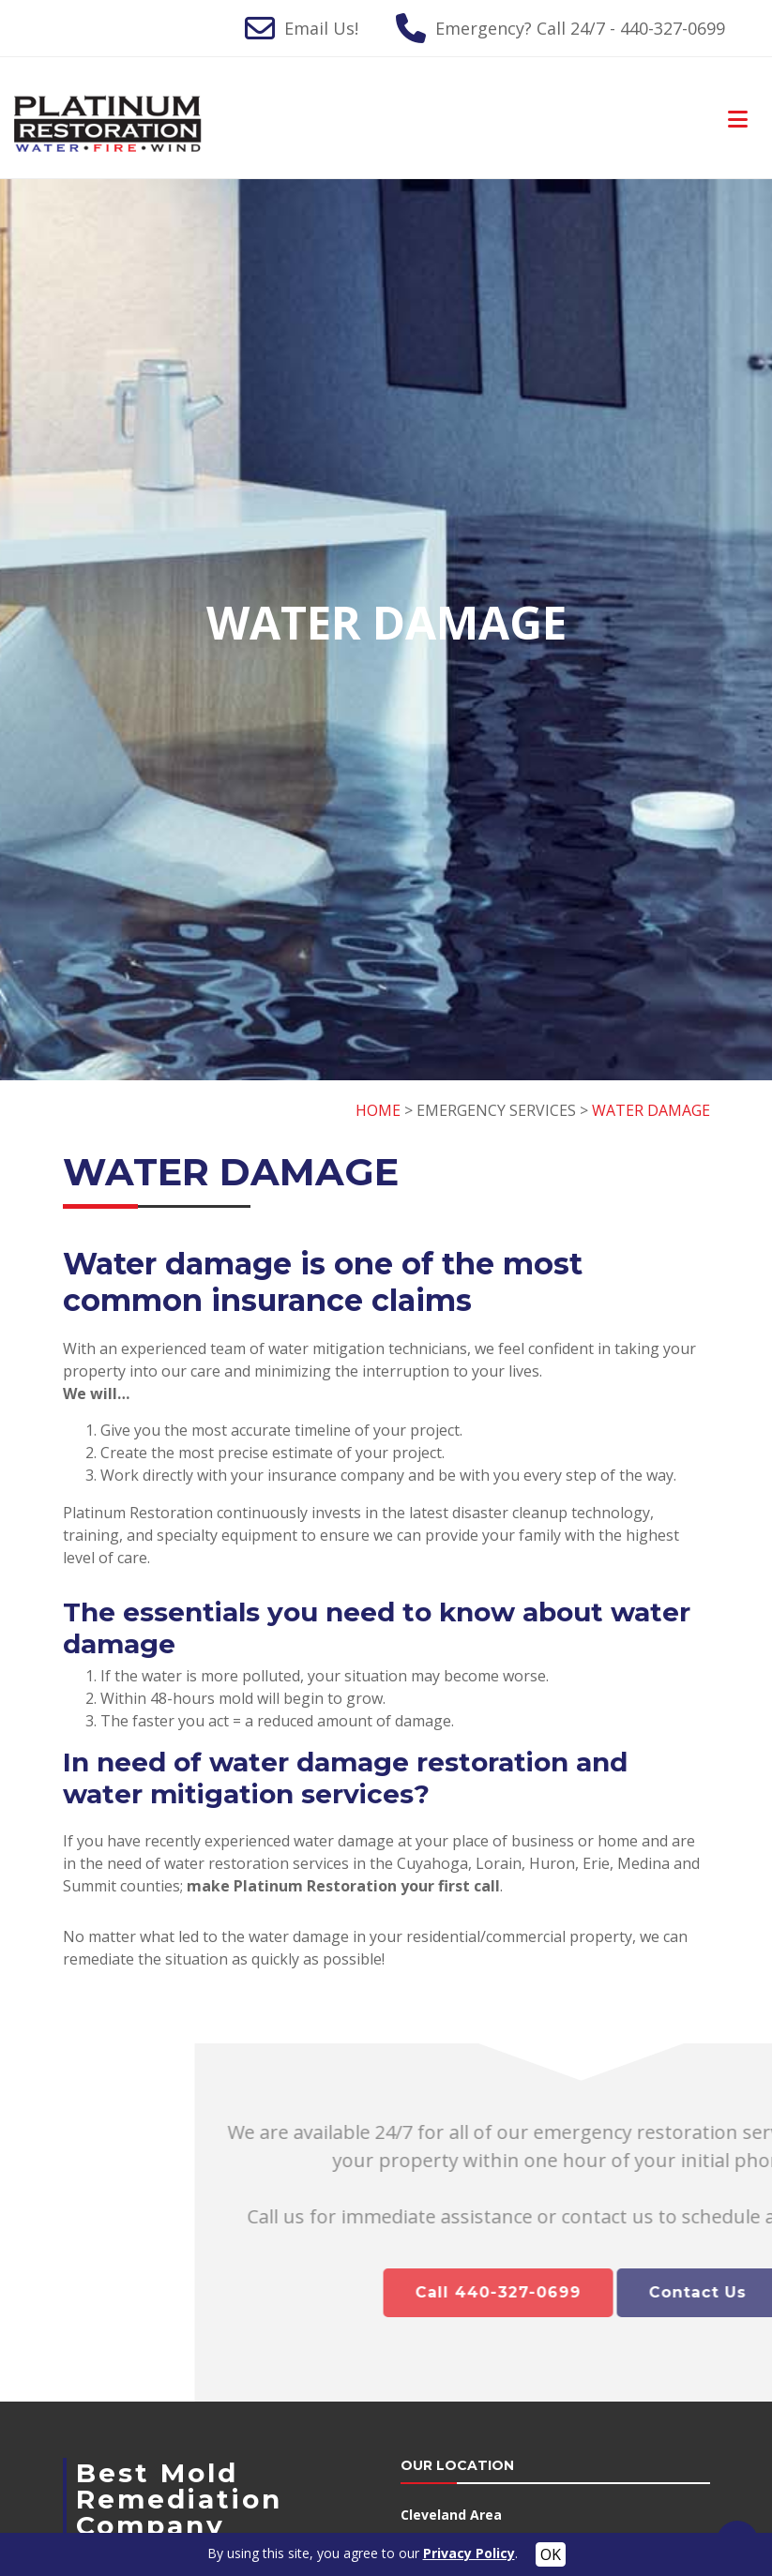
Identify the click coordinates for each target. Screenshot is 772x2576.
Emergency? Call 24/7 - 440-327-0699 (580, 28)
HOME (378, 1110)
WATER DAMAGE (651, 1110)
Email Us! (321, 28)
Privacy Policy (469, 2553)
